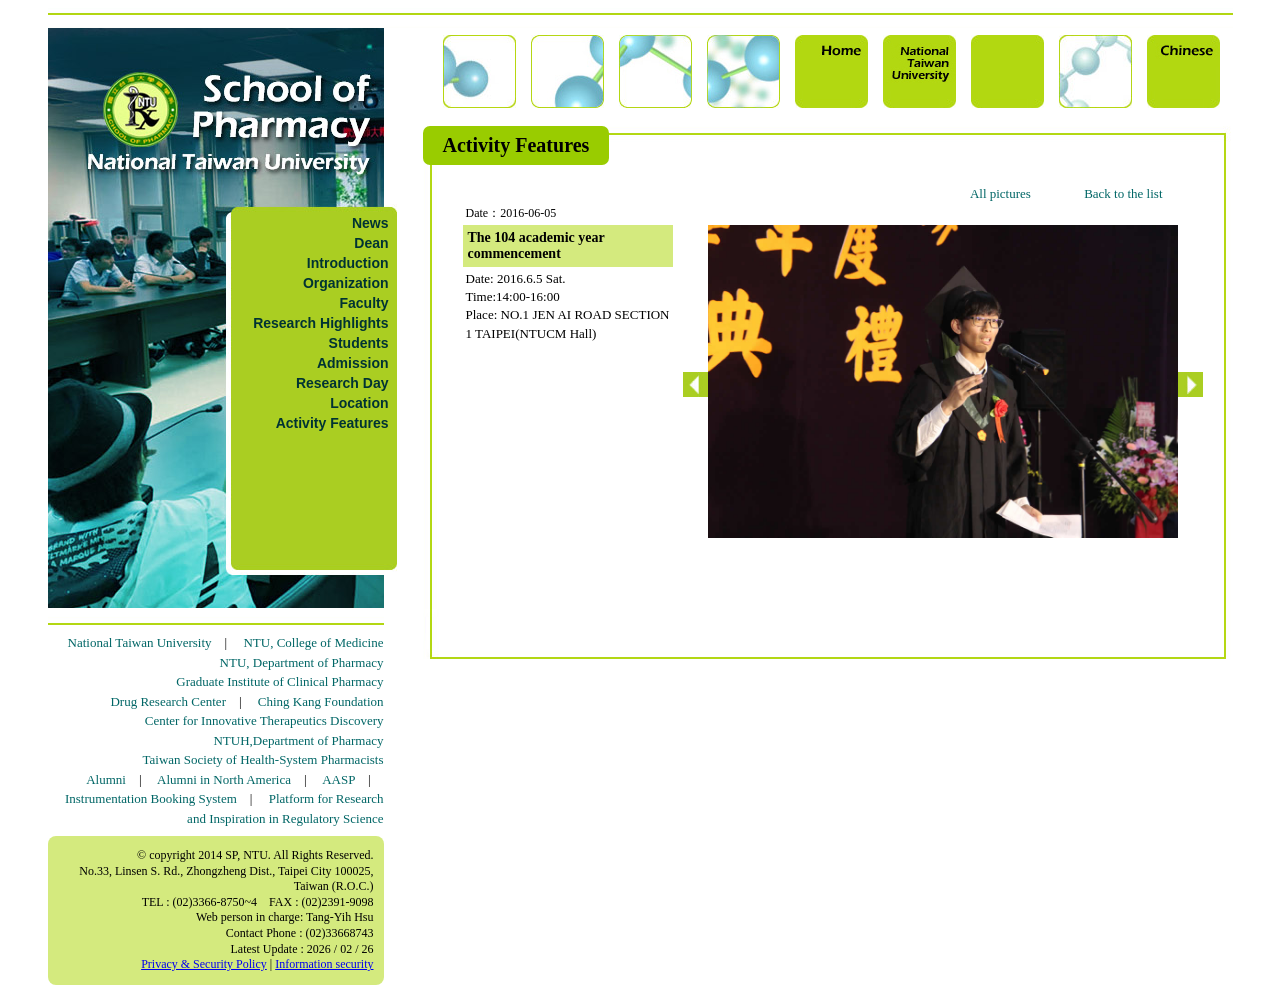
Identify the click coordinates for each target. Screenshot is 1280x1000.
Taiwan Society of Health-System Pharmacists (263, 759)
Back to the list (1123, 193)
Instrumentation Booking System (151, 798)
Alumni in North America (224, 779)
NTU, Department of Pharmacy (302, 662)
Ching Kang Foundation (321, 701)
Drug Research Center (168, 701)
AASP (338, 779)
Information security (324, 964)
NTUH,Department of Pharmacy (298, 740)
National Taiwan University (140, 642)
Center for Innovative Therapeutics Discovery (264, 720)
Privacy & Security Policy (204, 964)
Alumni (106, 779)
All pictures (1000, 193)
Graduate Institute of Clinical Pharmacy (279, 681)
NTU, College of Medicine (313, 642)
